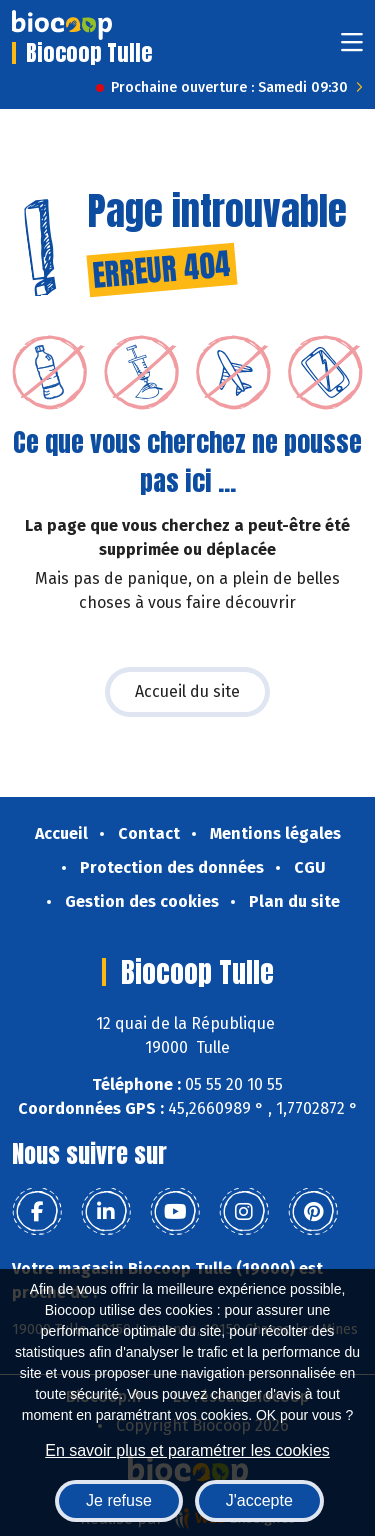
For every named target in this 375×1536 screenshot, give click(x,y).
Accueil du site (187, 691)
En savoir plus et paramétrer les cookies (187, 1450)
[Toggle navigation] (352, 48)
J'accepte (259, 1500)
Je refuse (119, 1500)
